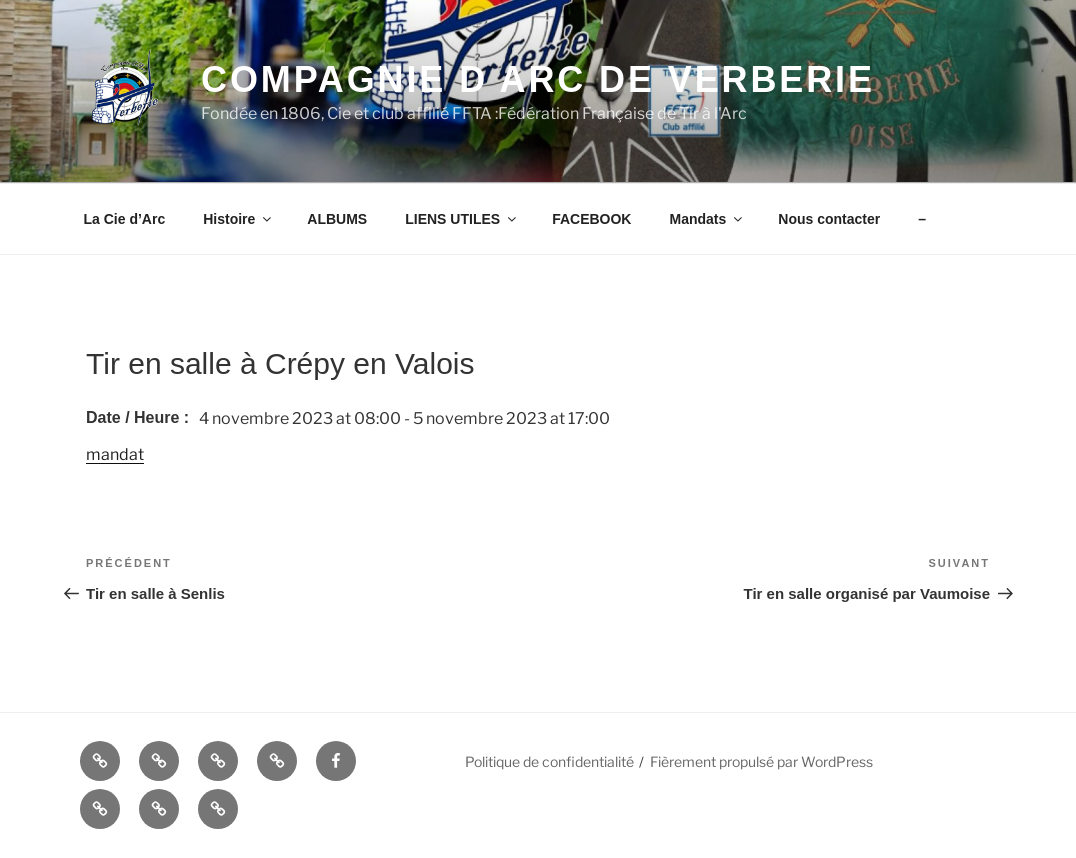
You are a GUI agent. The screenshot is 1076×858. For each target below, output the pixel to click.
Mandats (707, 219)
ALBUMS (337, 219)
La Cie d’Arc (125, 219)
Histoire (238, 219)
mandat (115, 454)
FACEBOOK (591, 219)
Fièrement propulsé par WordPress (761, 761)
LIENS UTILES (462, 219)
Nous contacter (829, 219)
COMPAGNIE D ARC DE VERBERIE (538, 79)
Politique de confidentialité (549, 761)
